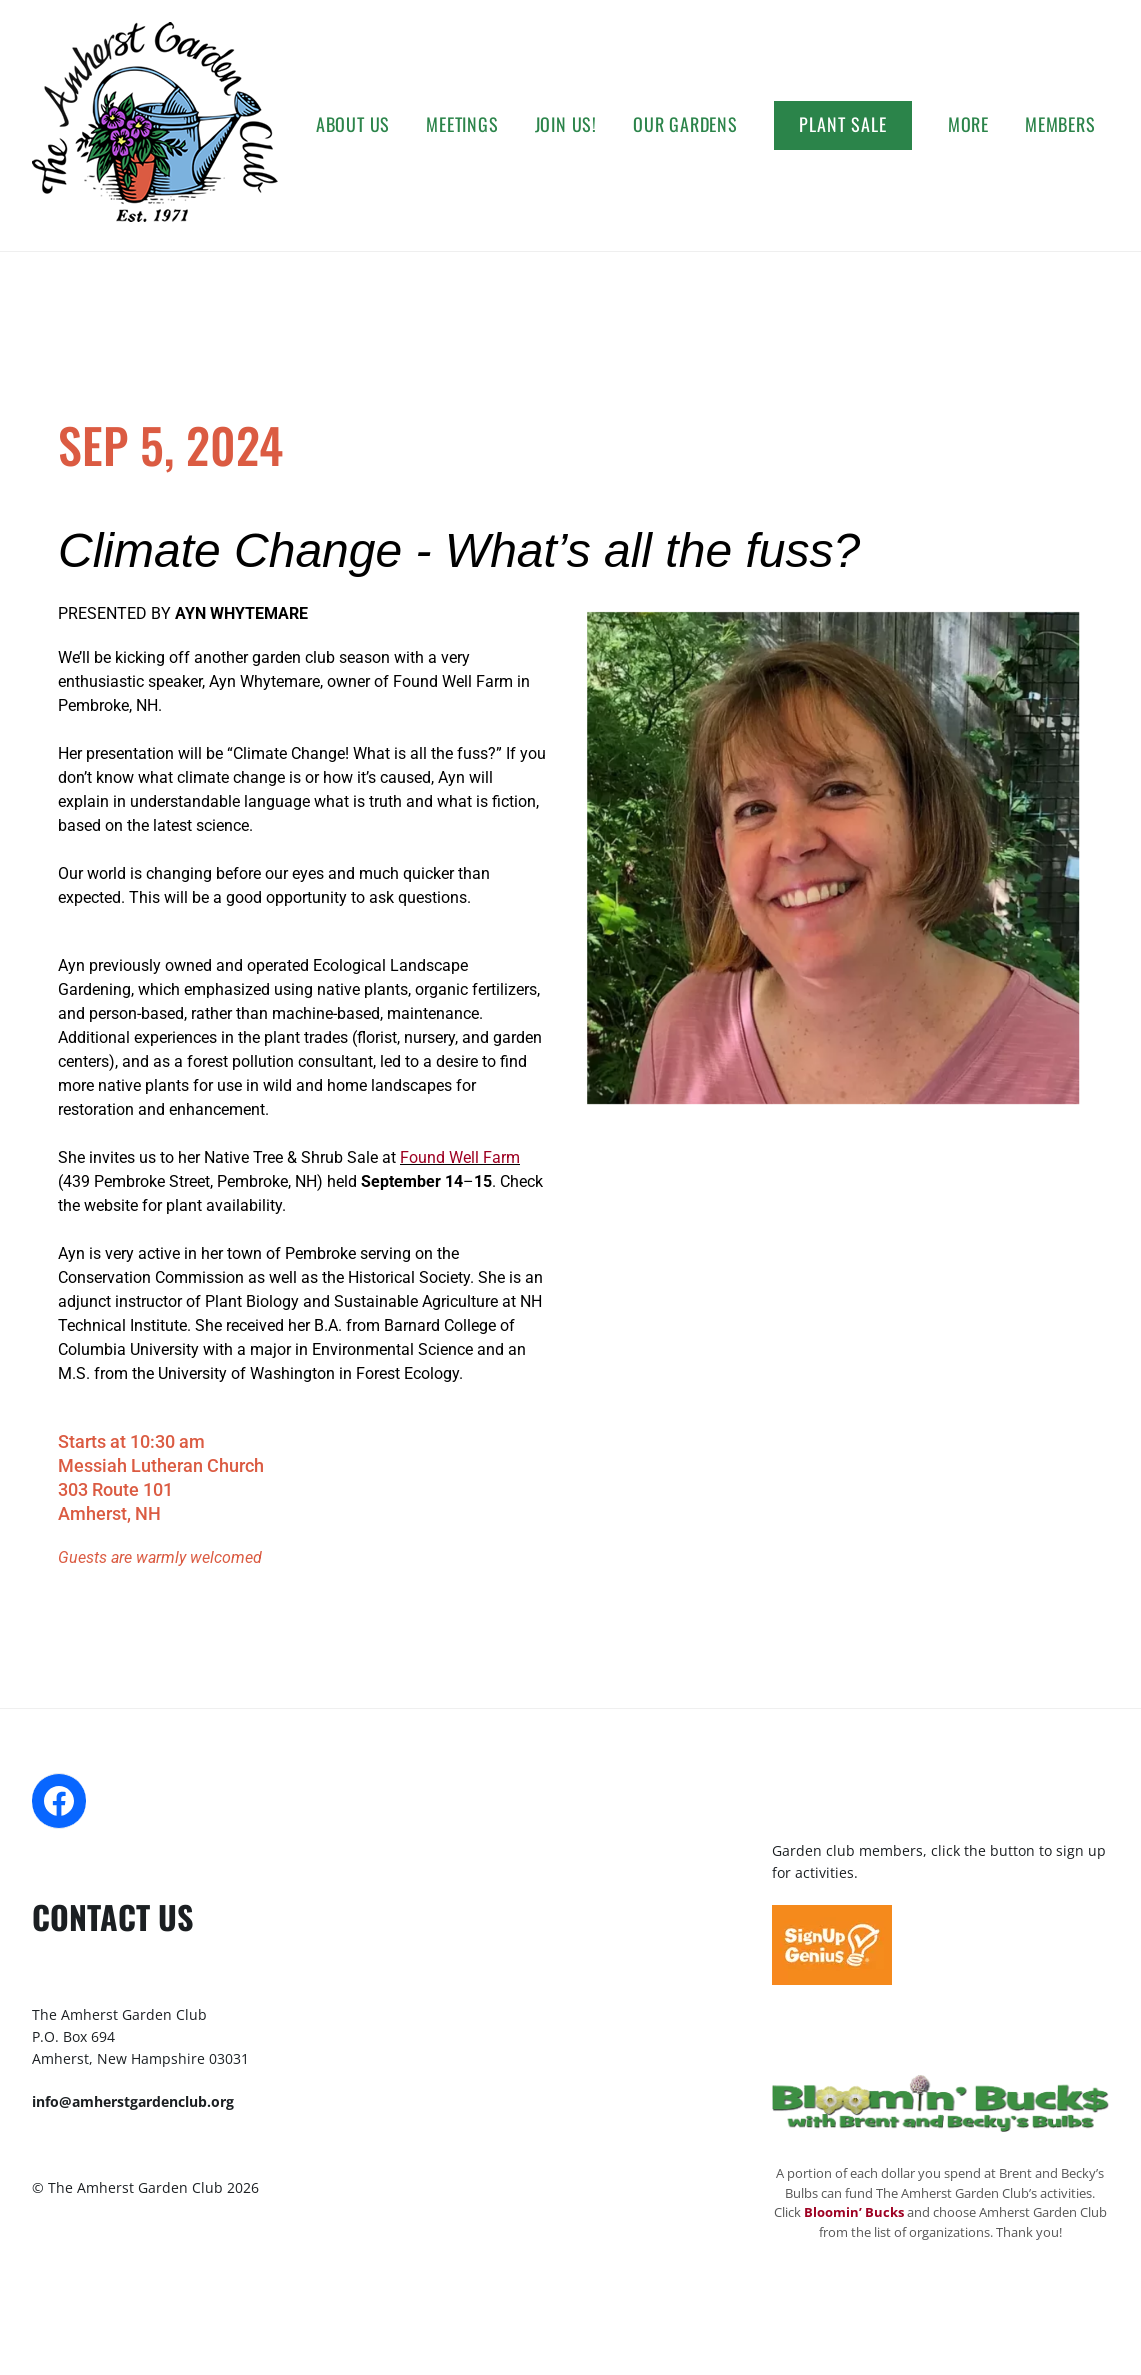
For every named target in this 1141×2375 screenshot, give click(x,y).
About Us (353, 124)
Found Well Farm (460, 1157)
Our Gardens (685, 124)
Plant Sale (843, 124)
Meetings (462, 124)
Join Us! (566, 124)
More (968, 124)
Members (1060, 124)
